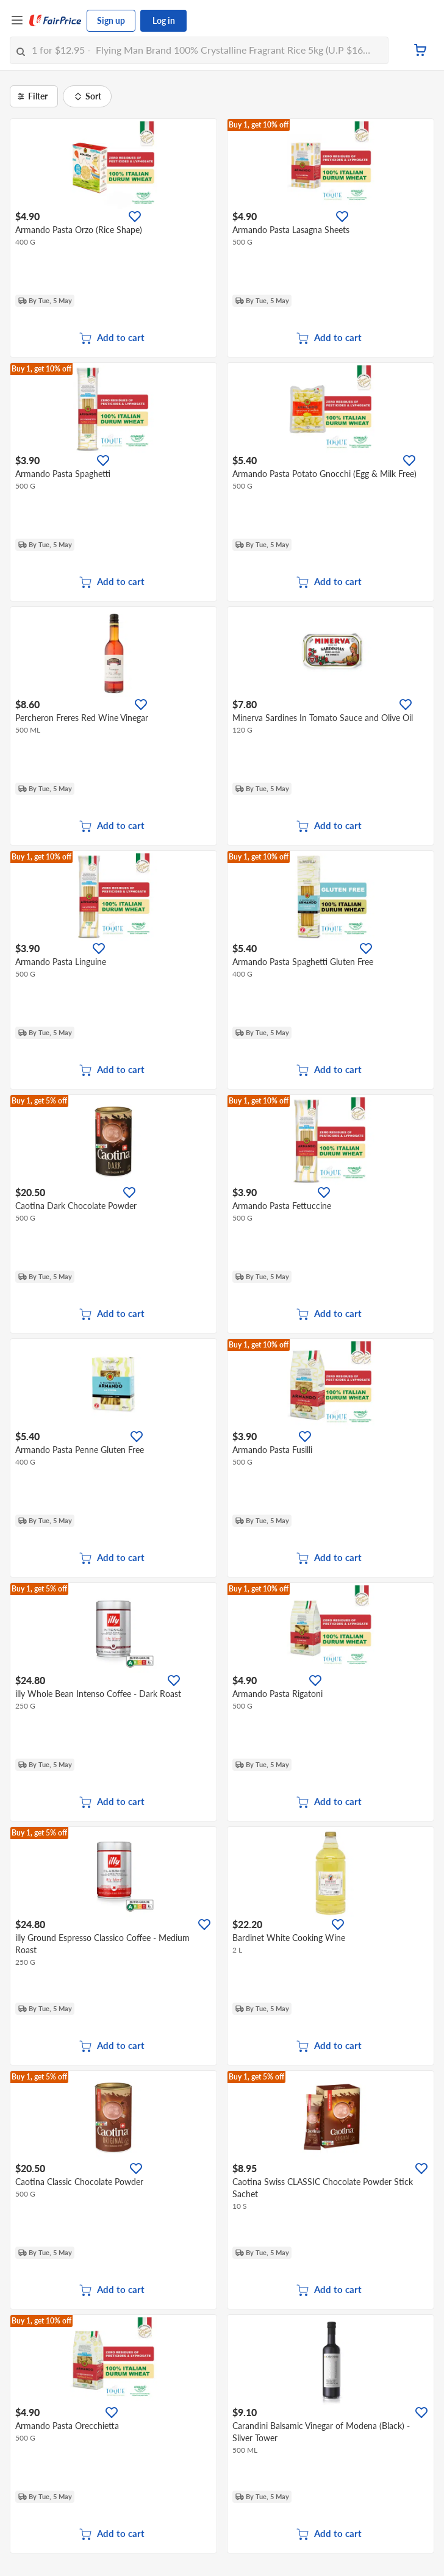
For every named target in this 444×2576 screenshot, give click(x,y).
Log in (163, 20)
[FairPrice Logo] (55, 20)
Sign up (111, 20)
